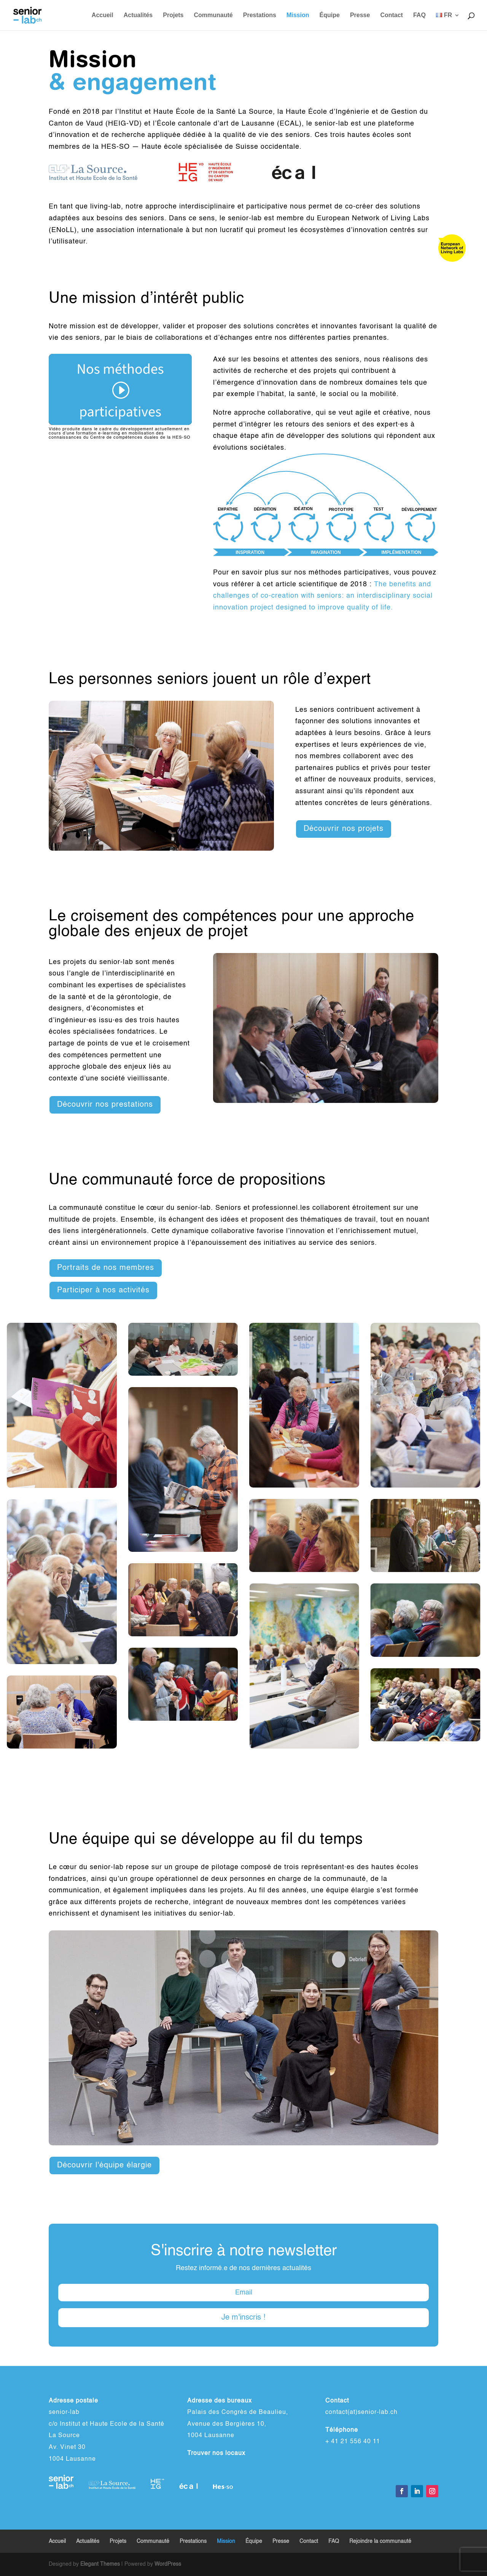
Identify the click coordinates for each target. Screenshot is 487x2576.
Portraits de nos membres (105, 1268)
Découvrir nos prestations (105, 1105)
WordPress (167, 2564)
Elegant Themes (100, 2564)
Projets (173, 15)
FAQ (419, 15)
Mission (297, 15)
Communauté (213, 15)
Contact (391, 15)
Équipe (330, 15)
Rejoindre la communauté (380, 2541)
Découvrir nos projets (344, 829)
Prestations (259, 15)
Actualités (138, 15)
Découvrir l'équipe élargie (104, 2165)
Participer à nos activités (103, 1290)
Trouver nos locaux (216, 2453)
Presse (360, 15)
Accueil (102, 15)
